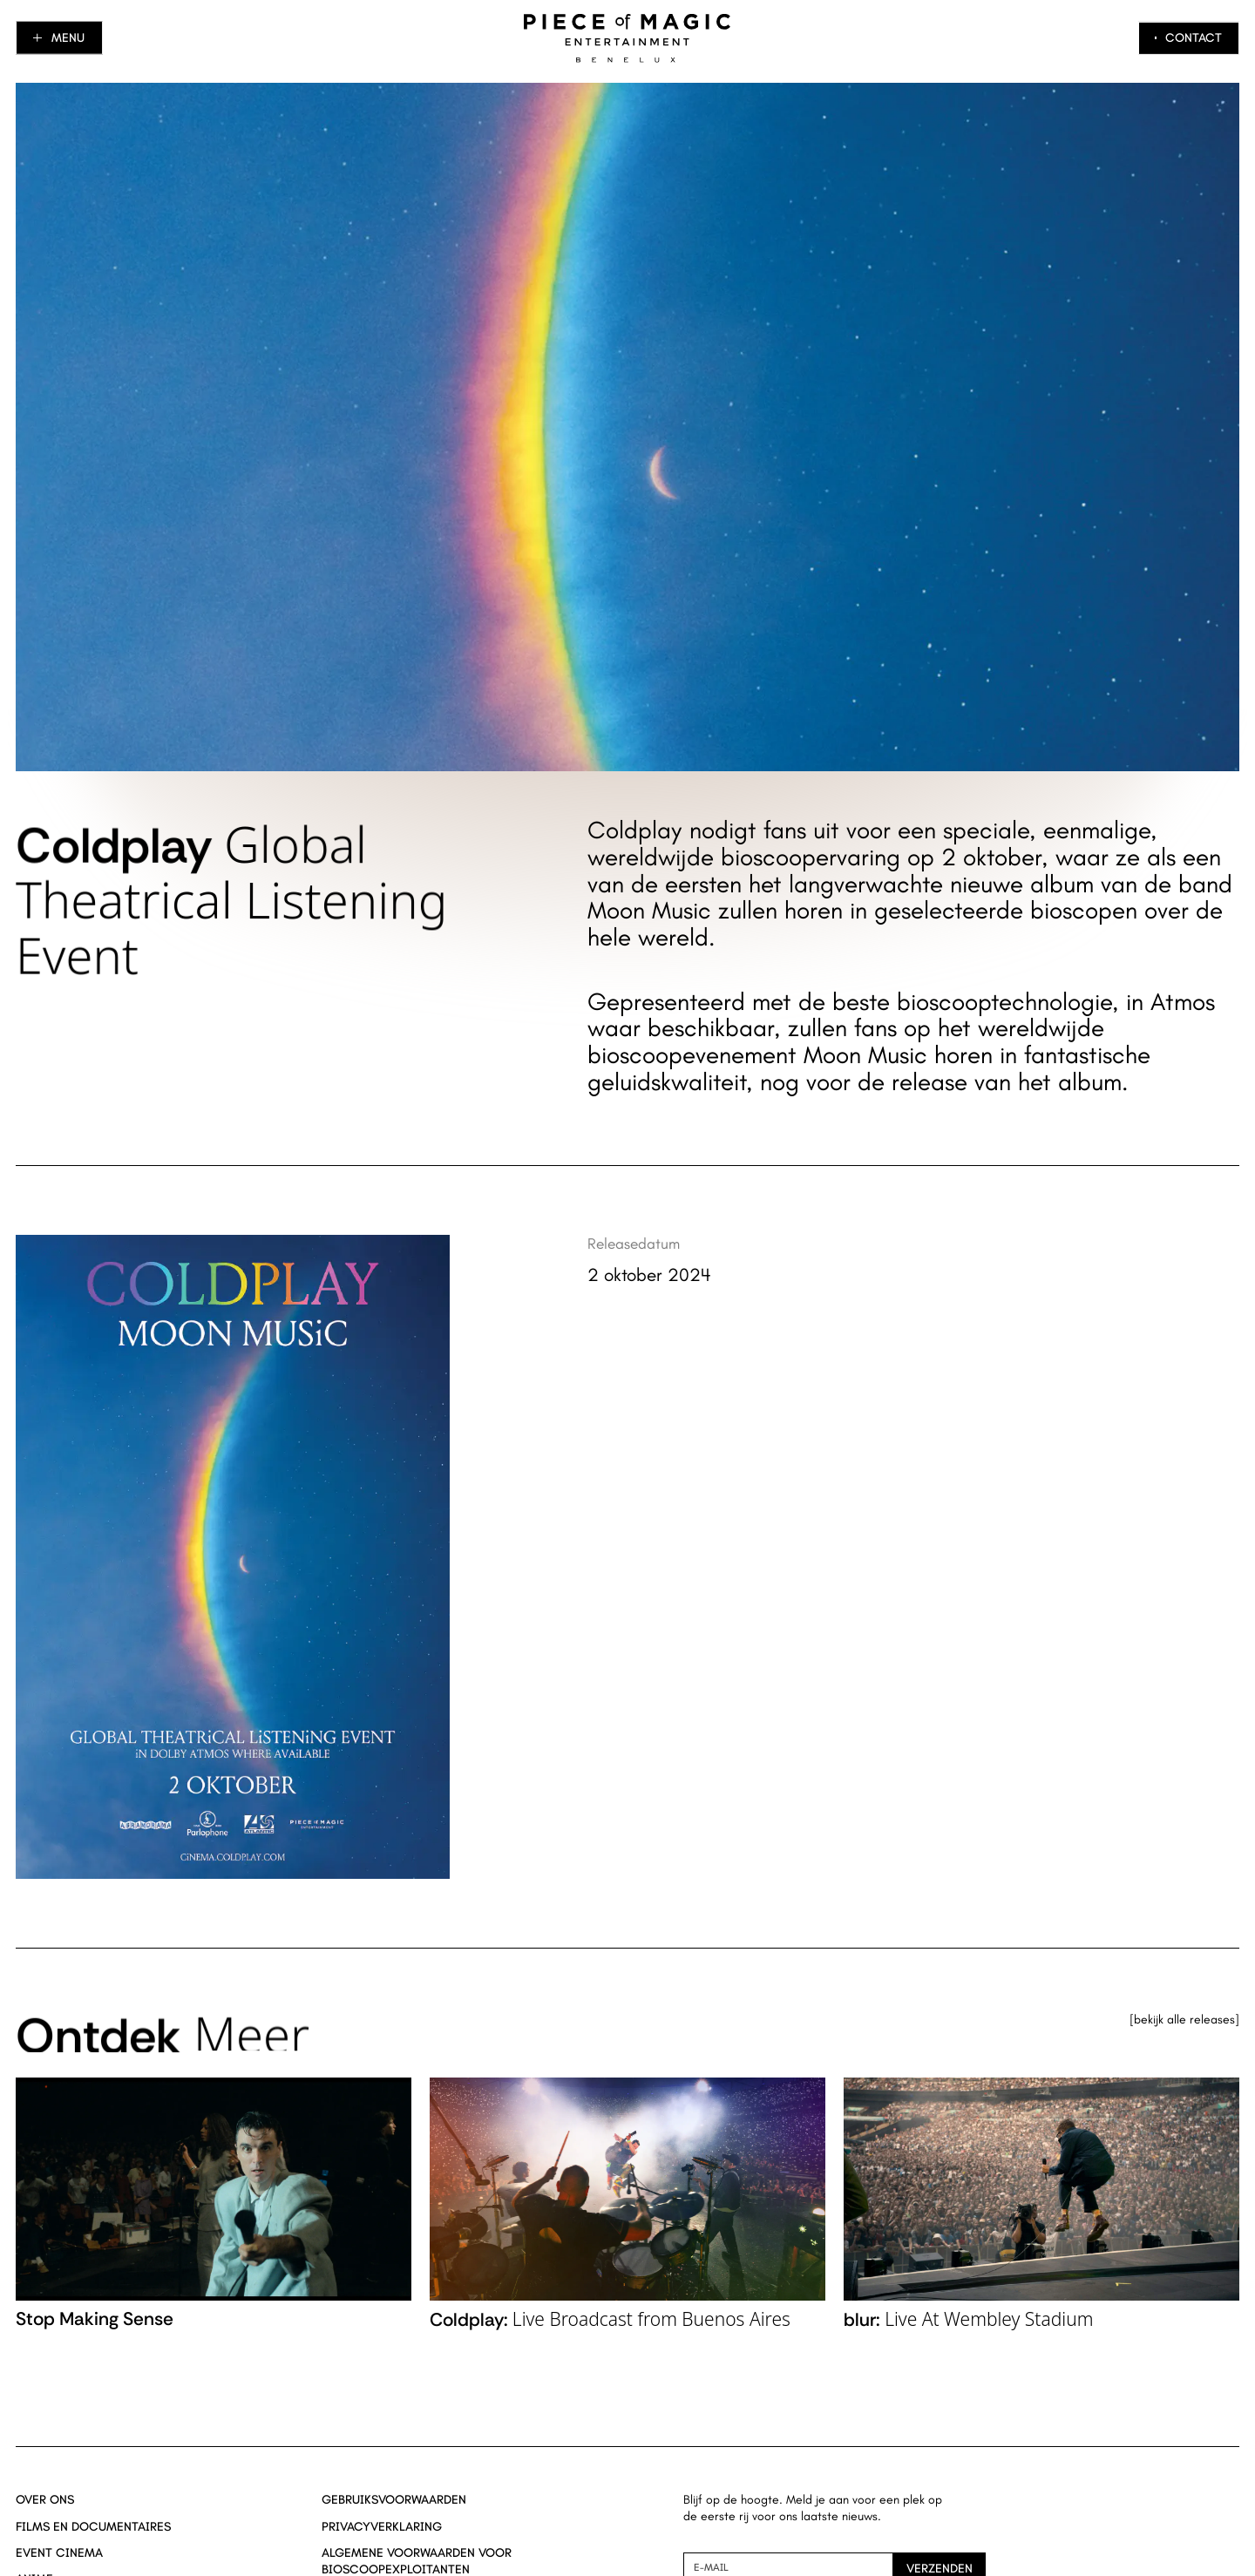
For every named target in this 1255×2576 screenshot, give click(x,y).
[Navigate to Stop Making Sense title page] (213, 2209)
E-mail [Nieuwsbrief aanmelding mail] (711, 2567)
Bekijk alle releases (1184, 2019)
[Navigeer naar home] (627, 38)
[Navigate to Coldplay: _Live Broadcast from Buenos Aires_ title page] (627, 2209)
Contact (1193, 37)
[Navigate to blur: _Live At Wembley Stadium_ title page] (1041, 2209)
